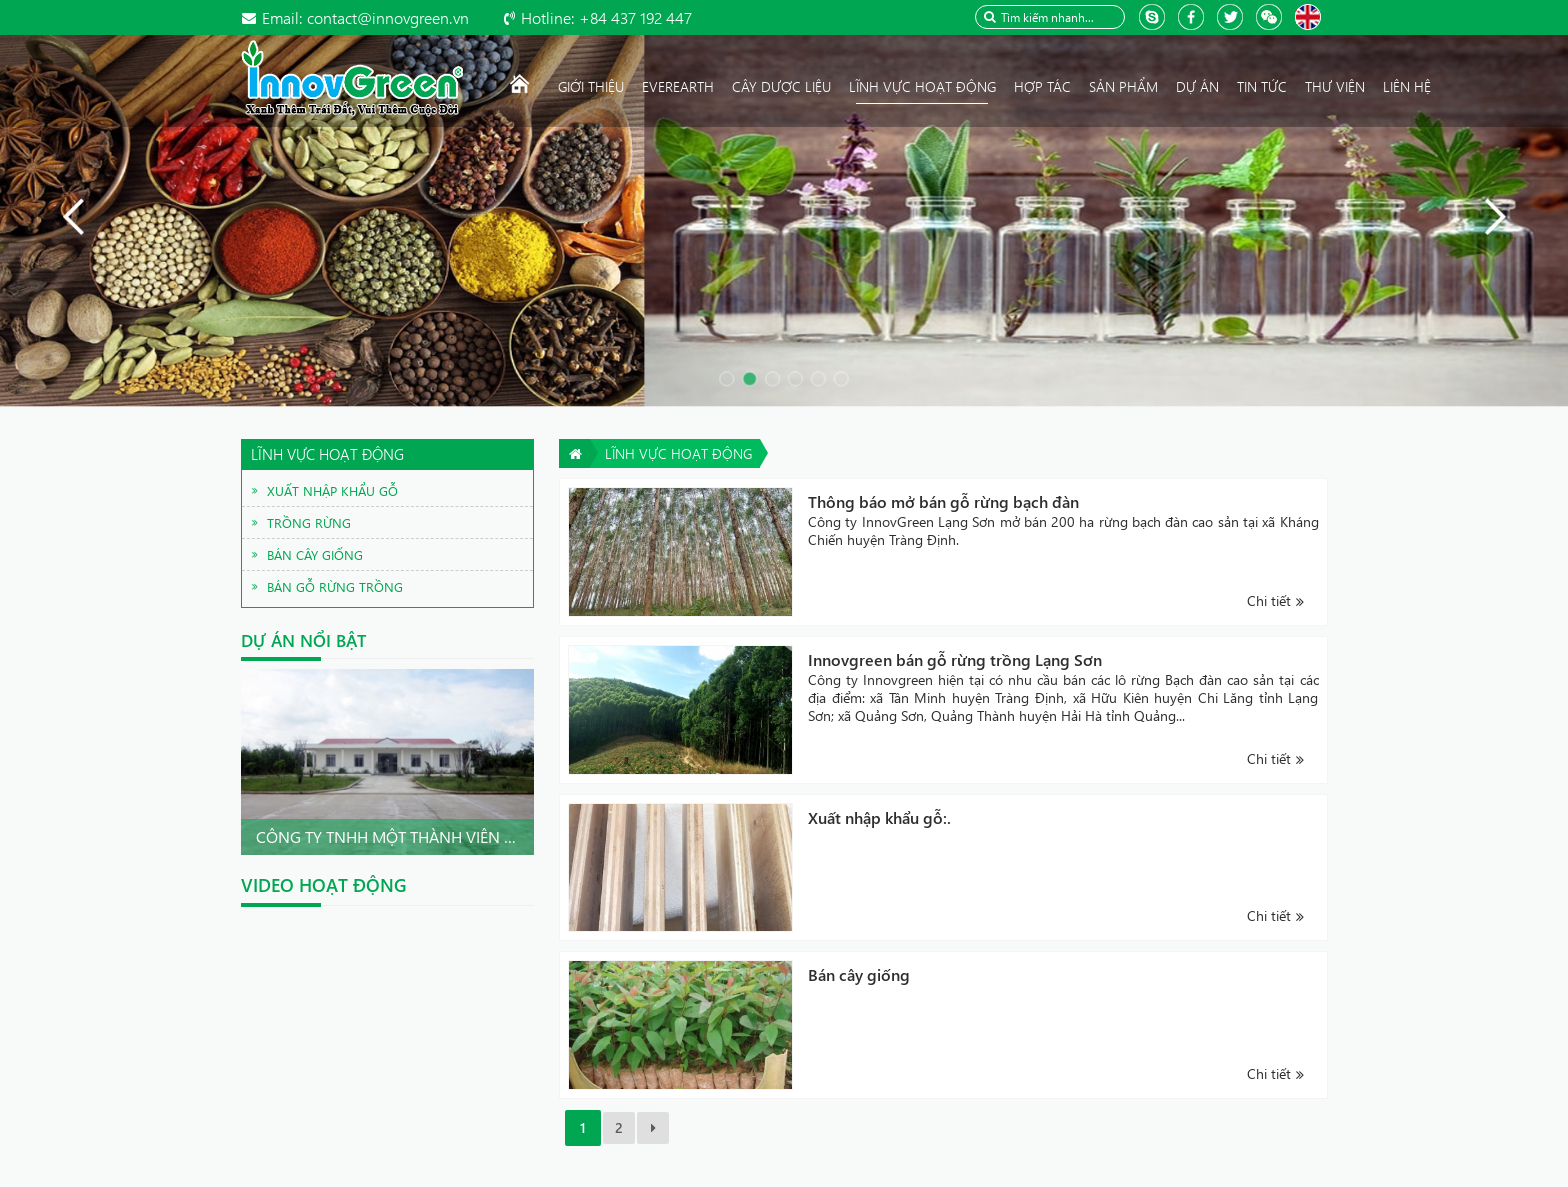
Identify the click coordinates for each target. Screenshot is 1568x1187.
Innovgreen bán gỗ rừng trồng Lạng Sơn (955, 659)
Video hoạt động (324, 885)
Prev (262, 762)
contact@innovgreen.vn (365, 17)
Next (513, 762)
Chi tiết (1269, 601)
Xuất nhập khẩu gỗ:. (879, 817)
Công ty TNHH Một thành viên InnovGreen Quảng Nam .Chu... (507, 836)
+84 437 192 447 (606, 17)
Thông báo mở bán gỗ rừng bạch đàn (943, 501)
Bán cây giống (859, 974)
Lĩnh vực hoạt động (678, 453)
